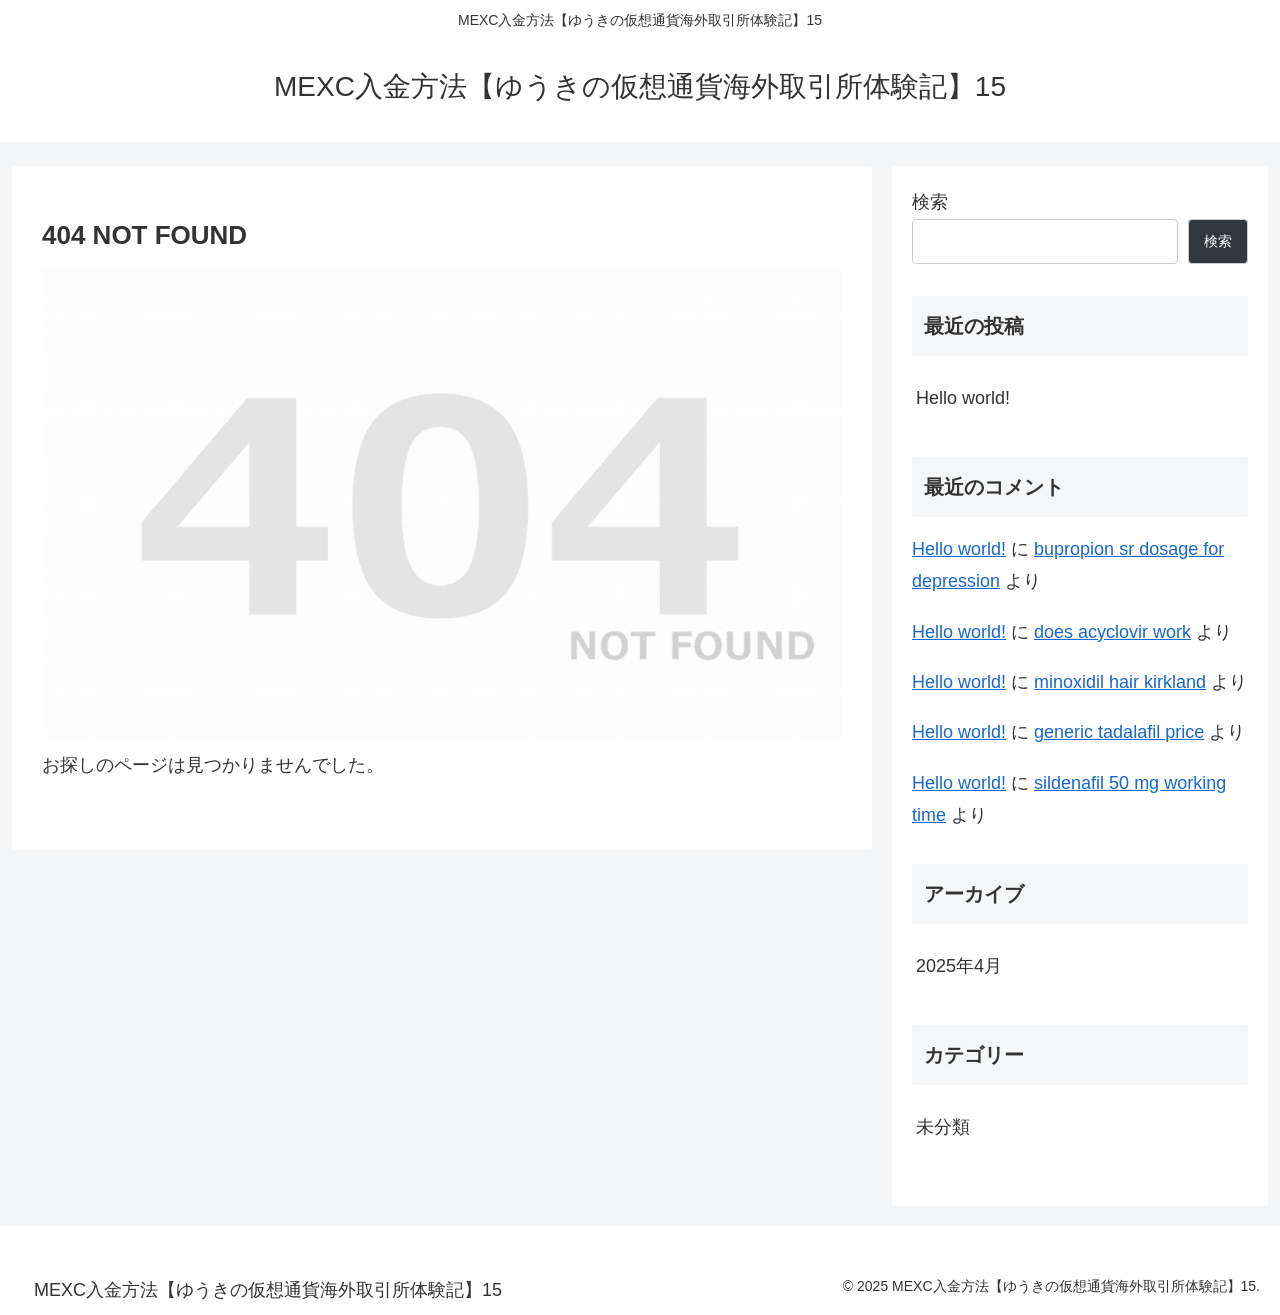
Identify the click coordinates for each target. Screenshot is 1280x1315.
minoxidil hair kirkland (1120, 682)
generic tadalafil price (1119, 732)
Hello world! (963, 398)
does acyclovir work (1112, 632)
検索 (930, 202)
